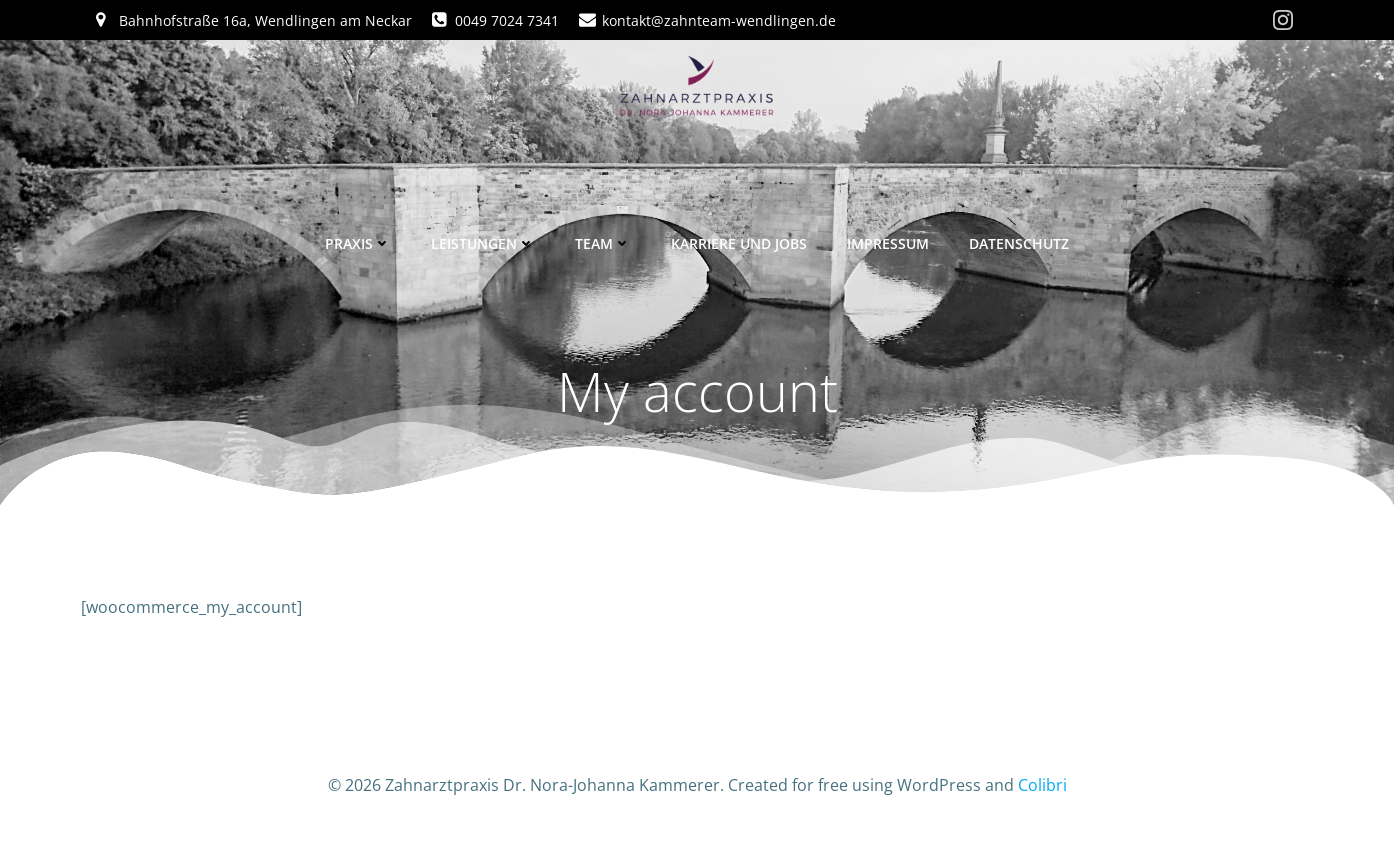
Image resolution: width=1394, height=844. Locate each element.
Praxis (358, 243)
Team (603, 243)
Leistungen (483, 243)
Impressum (888, 243)
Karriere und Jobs (739, 243)
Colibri (1042, 785)
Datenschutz (1019, 243)
